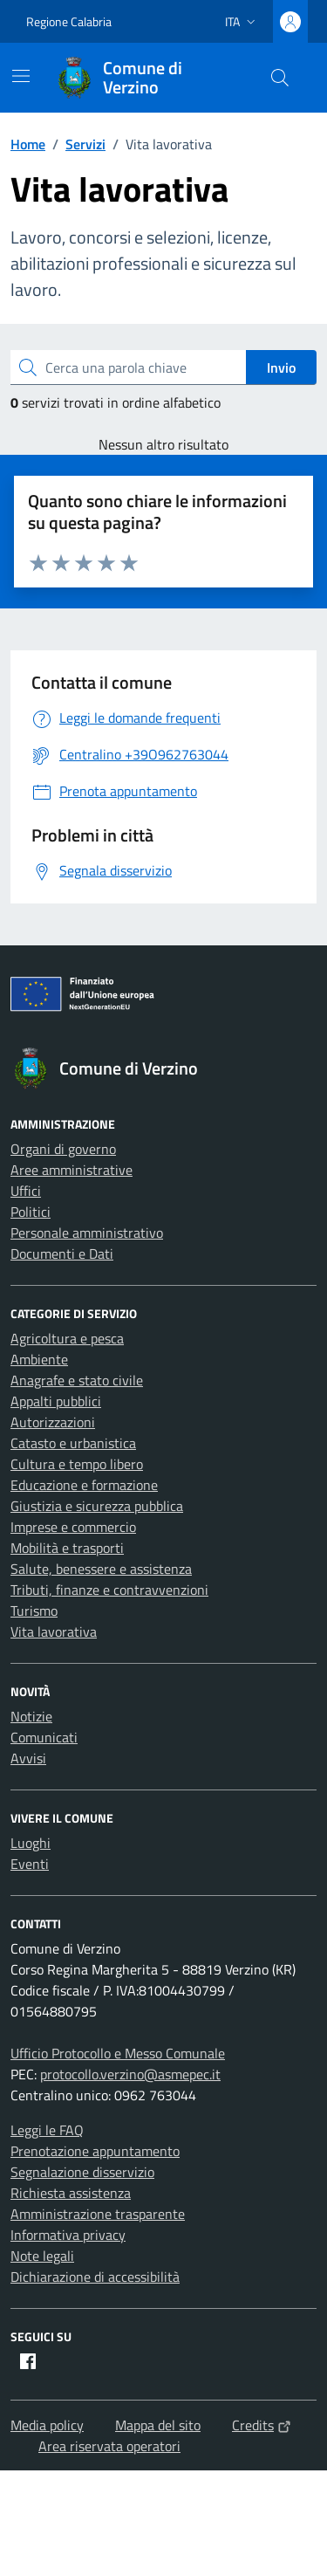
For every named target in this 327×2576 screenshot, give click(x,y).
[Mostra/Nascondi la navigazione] (20, 75)
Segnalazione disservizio (82, 2171)
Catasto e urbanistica (73, 1442)
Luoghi (30, 1842)
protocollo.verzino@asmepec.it (130, 2074)
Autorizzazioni (52, 1422)
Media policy (47, 2425)
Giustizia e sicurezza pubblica (96, 1505)
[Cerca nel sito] (280, 78)
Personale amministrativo (86, 1232)
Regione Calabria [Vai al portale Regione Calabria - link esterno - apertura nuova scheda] (69, 21)
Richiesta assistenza (70, 2192)
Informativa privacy (68, 2234)
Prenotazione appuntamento (95, 2150)
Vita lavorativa (53, 1631)
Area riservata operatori (109, 2445)
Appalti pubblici (55, 1401)
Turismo (34, 1610)
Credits (261, 2425)
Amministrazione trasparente (97, 2213)
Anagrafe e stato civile (76, 1380)
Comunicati (44, 1737)
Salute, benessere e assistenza (101, 1568)
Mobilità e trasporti (67, 1547)
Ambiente (39, 1359)
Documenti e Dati (61, 1253)
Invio (281, 367)
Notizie (31, 1716)
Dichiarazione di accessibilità (95, 2276)
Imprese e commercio (73, 1526)
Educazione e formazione (84, 1484)
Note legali (42, 2255)
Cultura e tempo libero (76, 1463)
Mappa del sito (158, 2425)
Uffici (25, 1190)
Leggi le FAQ (47, 2129)
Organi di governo (63, 1148)
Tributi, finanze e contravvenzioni (109, 1589)
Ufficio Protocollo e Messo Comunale (117, 2053)
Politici (30, 1211)
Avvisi (28, 1758)
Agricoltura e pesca (67, 1338)
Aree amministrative (71, 1169)
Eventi (29, 1863)
